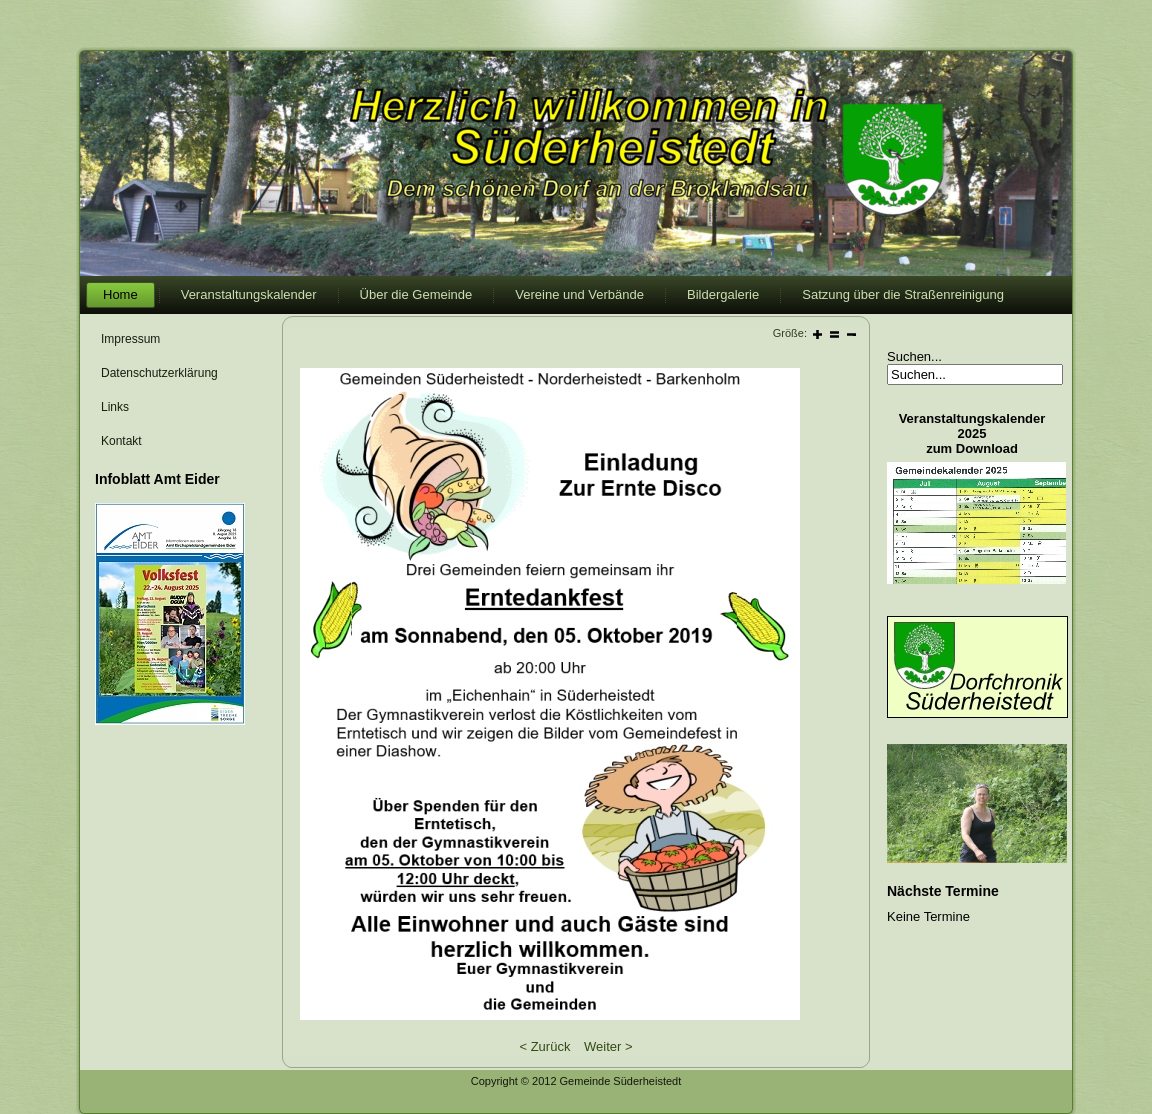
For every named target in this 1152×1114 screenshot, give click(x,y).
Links (115, 407)
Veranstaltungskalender (249, 294)
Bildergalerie (723, 294)
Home (120, 294)
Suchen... (914, 356)
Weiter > (608, 1046)
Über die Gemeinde (416, 294)
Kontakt (121, 441)
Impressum (130, 339)
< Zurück (544, 1046)
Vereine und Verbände (579, 294)
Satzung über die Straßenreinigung (903, 294)
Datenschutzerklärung (159, 373)
